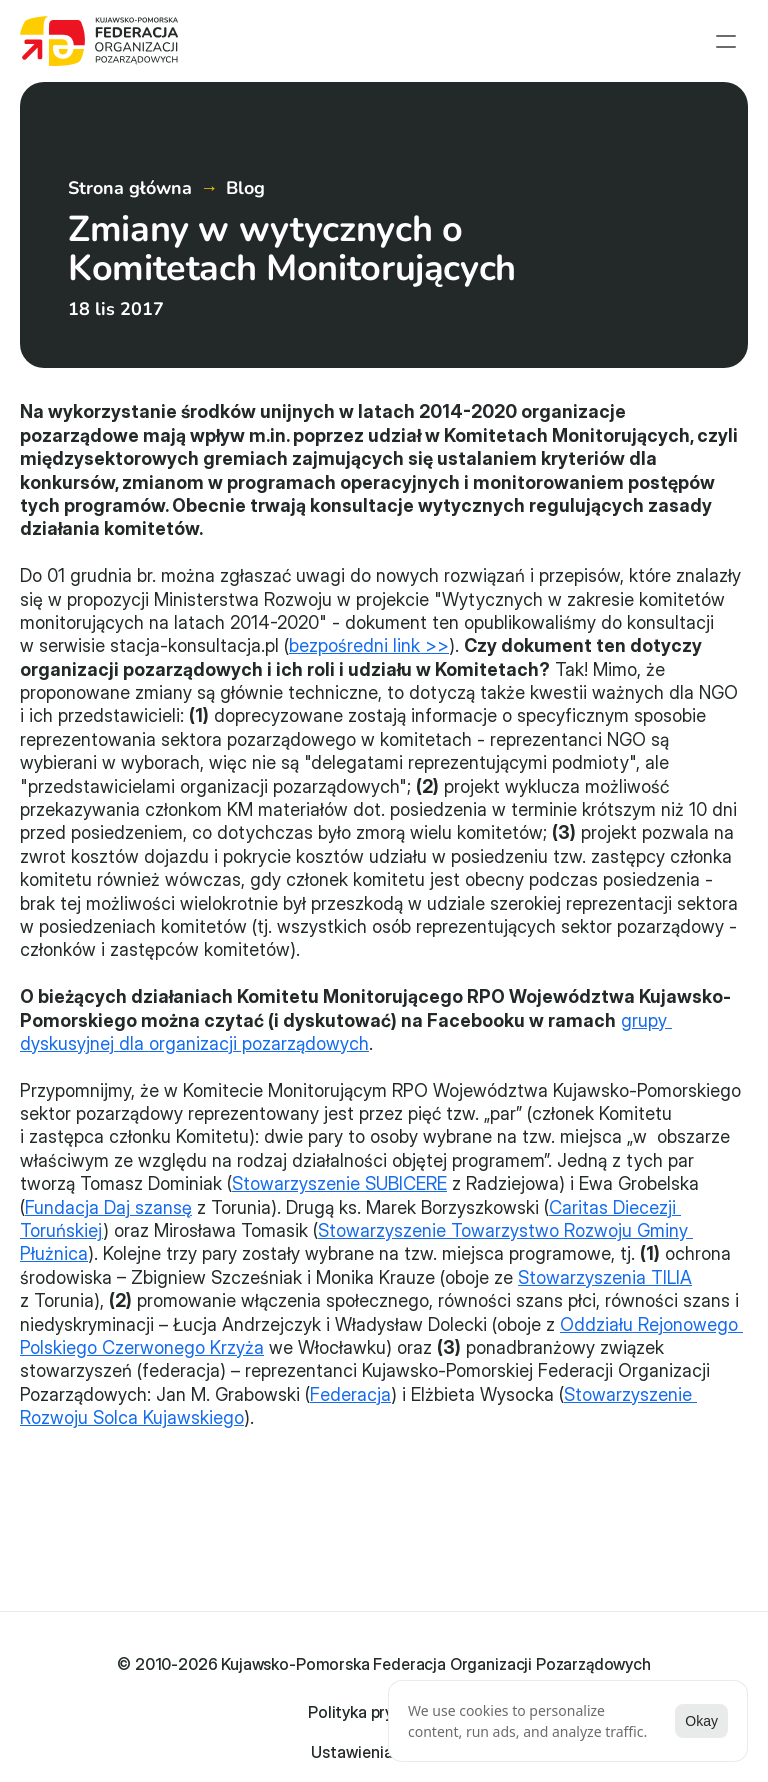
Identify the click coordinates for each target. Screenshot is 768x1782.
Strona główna (130, 188)
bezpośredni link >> (369, 645)
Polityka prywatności (384, 1680)
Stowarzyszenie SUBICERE (339, 1183)
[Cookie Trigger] (384, 1712)
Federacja (350, 1394)
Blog (245, 188)
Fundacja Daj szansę (108, 1207)
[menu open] (726, 41)
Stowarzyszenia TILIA (605, 1277)
